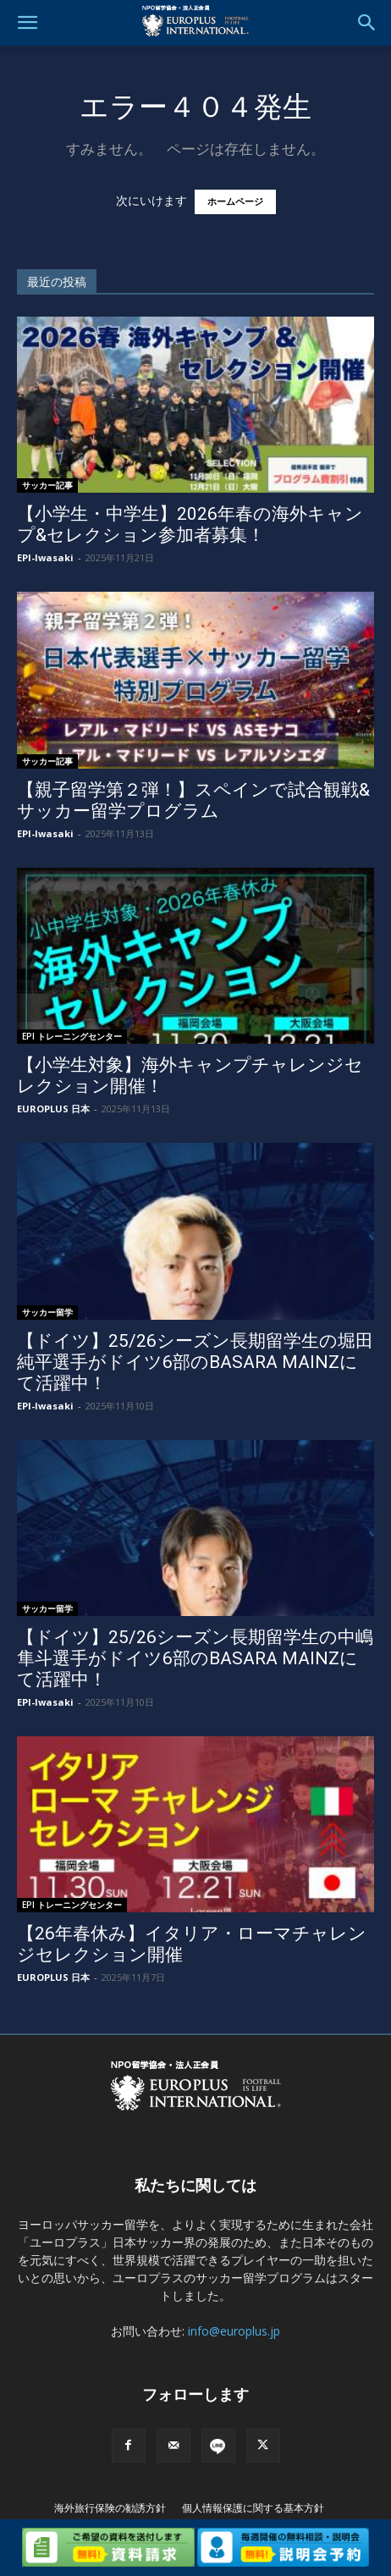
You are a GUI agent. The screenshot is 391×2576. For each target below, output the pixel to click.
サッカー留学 (47, 1312)
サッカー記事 (47, 485)
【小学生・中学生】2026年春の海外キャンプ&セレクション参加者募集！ (190, 524)
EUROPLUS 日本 (53, 1108)
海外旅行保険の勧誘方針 (110, 2508)
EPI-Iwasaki (45, 557)
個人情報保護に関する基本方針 (253, 2508)
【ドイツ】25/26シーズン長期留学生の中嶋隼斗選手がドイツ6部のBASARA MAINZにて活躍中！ (195, 1658)
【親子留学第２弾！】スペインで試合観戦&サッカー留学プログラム (193, 800)
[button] (27, 23)
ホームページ (235, 201)
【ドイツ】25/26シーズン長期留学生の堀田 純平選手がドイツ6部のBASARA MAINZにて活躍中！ (195, 1362)
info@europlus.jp (234, 2331)
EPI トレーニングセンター (72, 1036)
